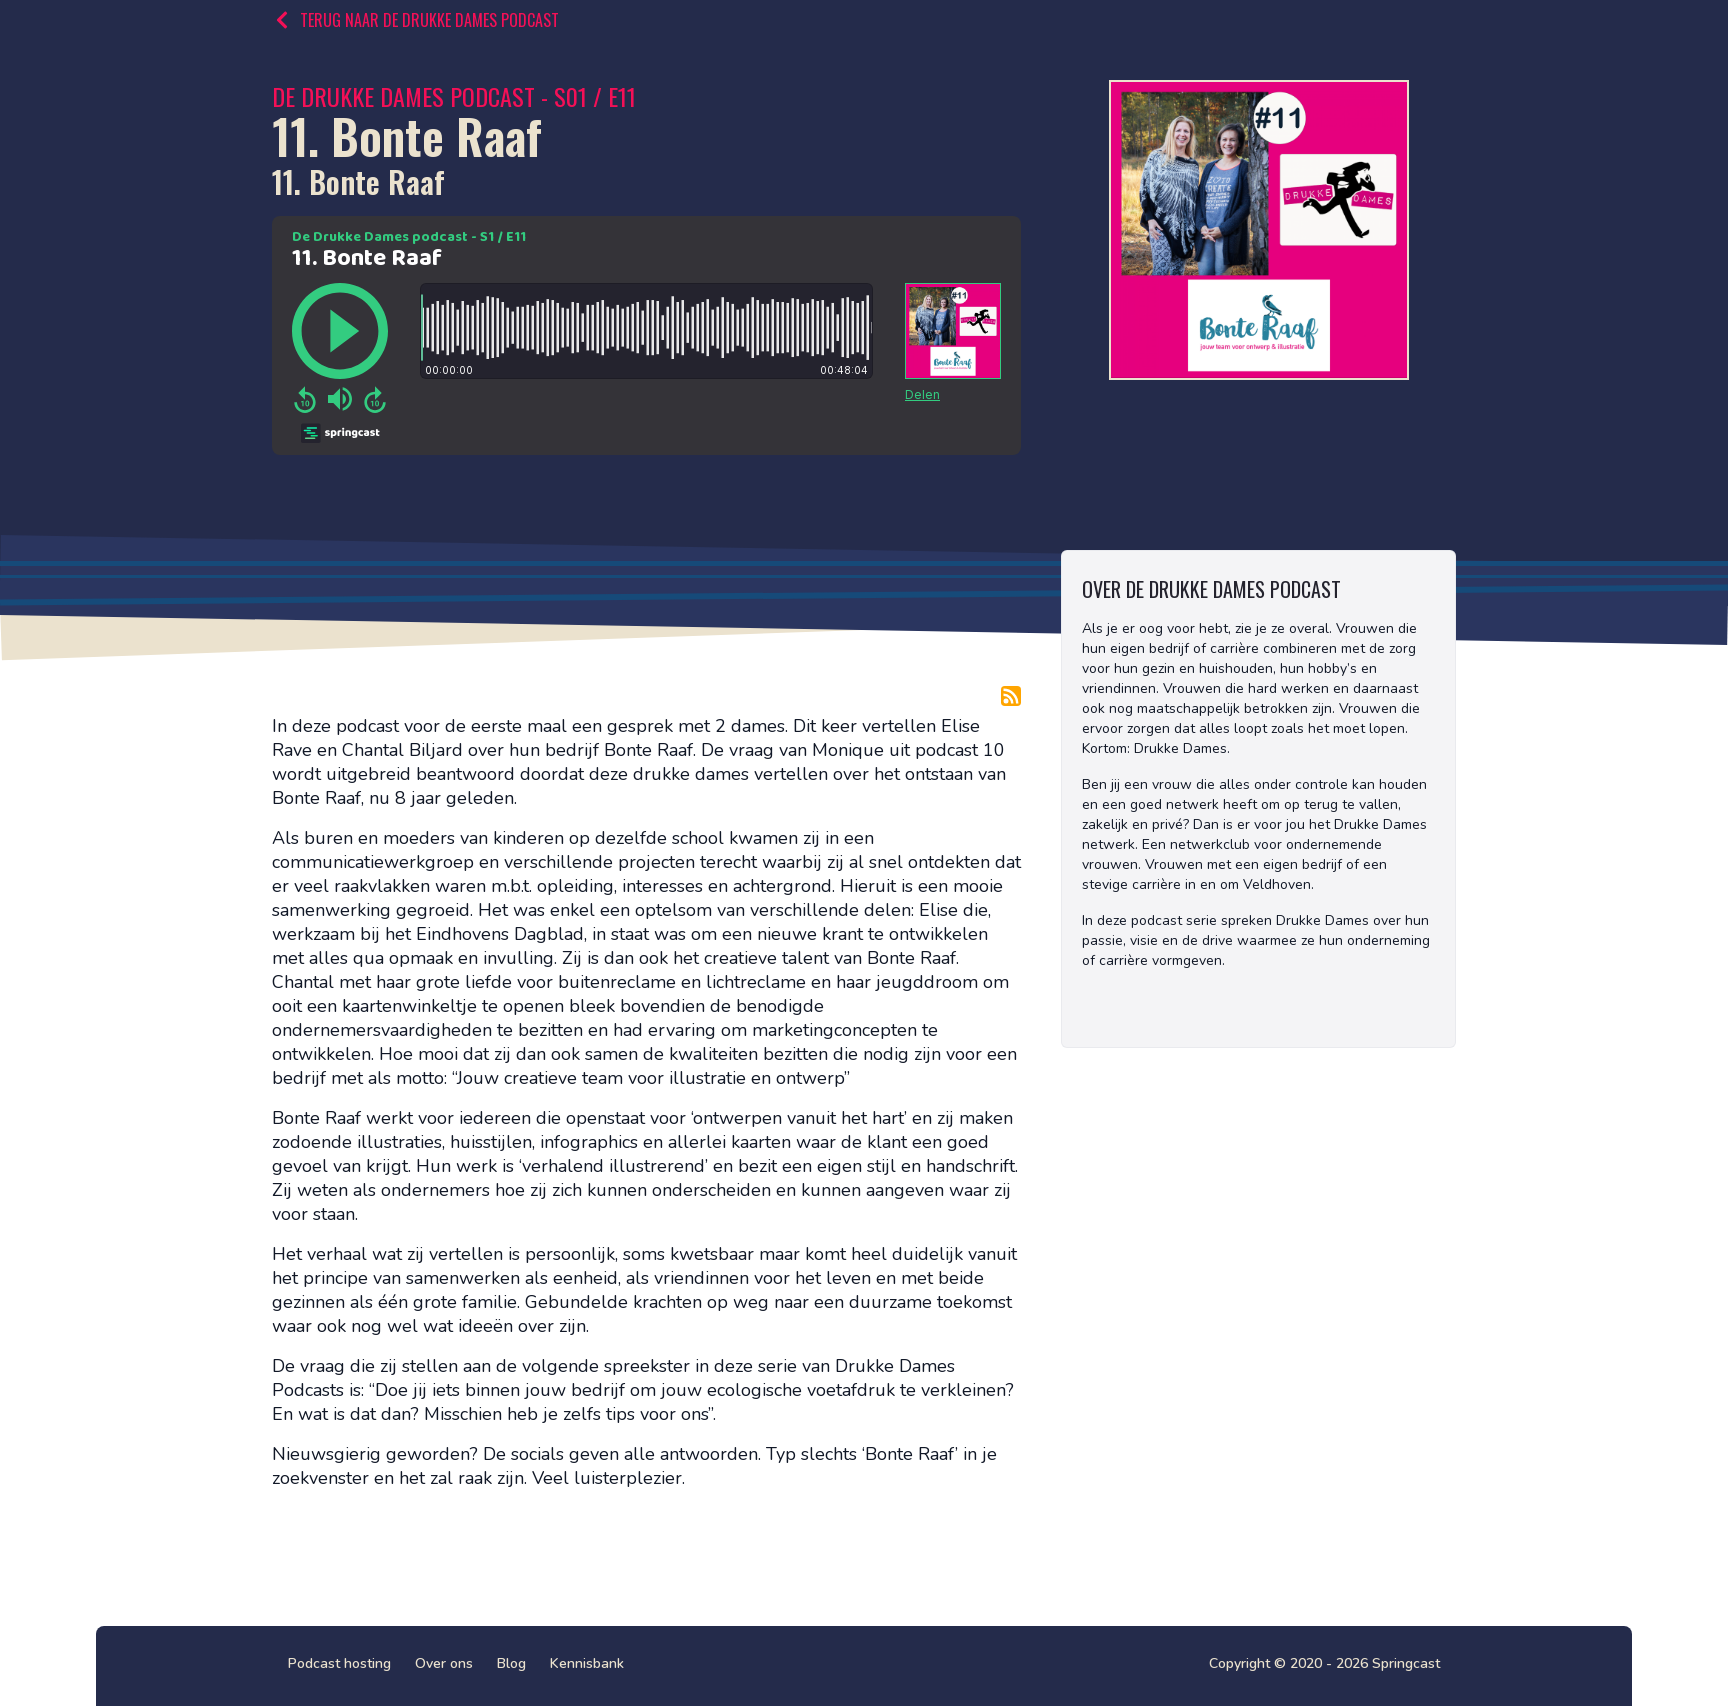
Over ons (444, 1663)
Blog (511, 1663)
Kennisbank (587, 1663)
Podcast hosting (339, 1663)
